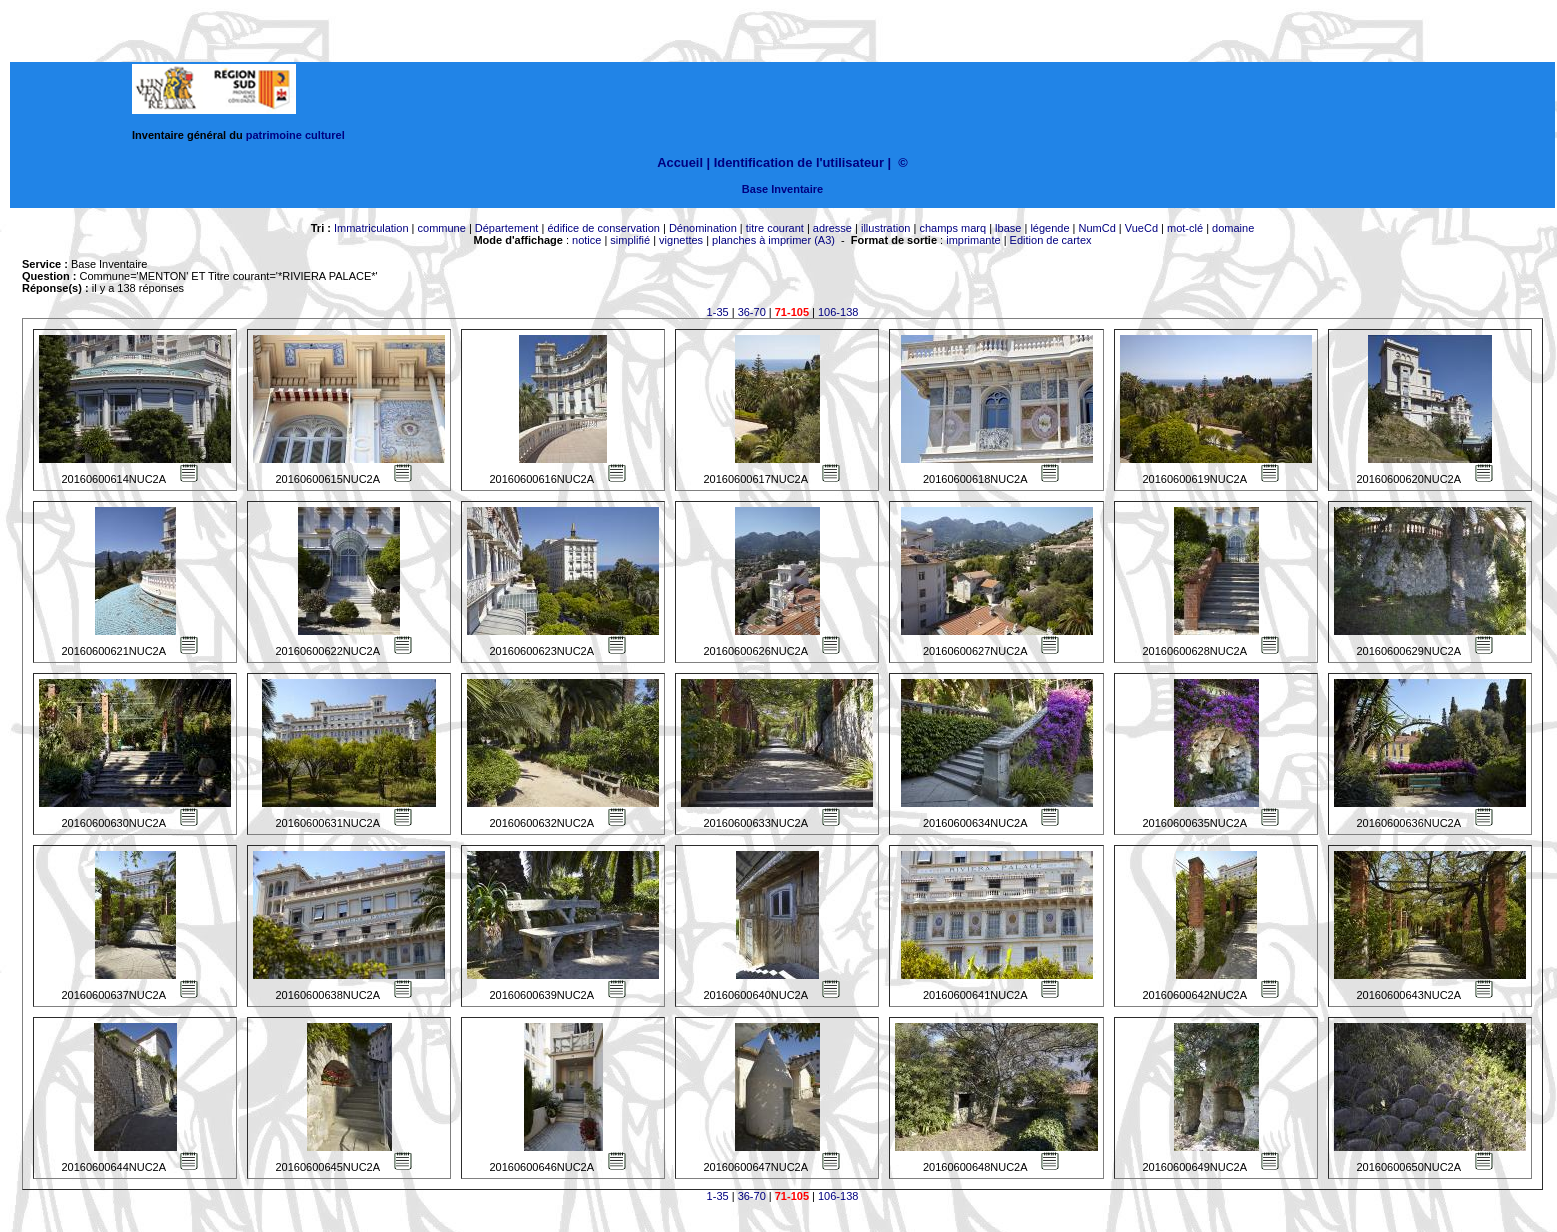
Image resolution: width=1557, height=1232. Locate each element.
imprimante (973, 240)
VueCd (1141, 228)
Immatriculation (371, 228)
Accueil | (683, 162)
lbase (1008, 228)
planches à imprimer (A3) (773, 240)
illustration (886, 228)
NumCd (1097, 228)
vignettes (681, 240)
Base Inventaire (782, 189)
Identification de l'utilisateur (799, 162)
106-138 (838, 312)
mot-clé (1185, 228)
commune (442, 228)
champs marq (952, 228)
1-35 (718, 312)
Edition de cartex (1051, 240)
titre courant (775, 228)
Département (507, 228)
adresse (832, 228)
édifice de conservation (603, 228)
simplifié (630, 240)
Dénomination (703, 228)
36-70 (752, 312)
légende (1049, 228)
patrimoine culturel (295, 135)
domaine (1233, 228)
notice (586, 240)
